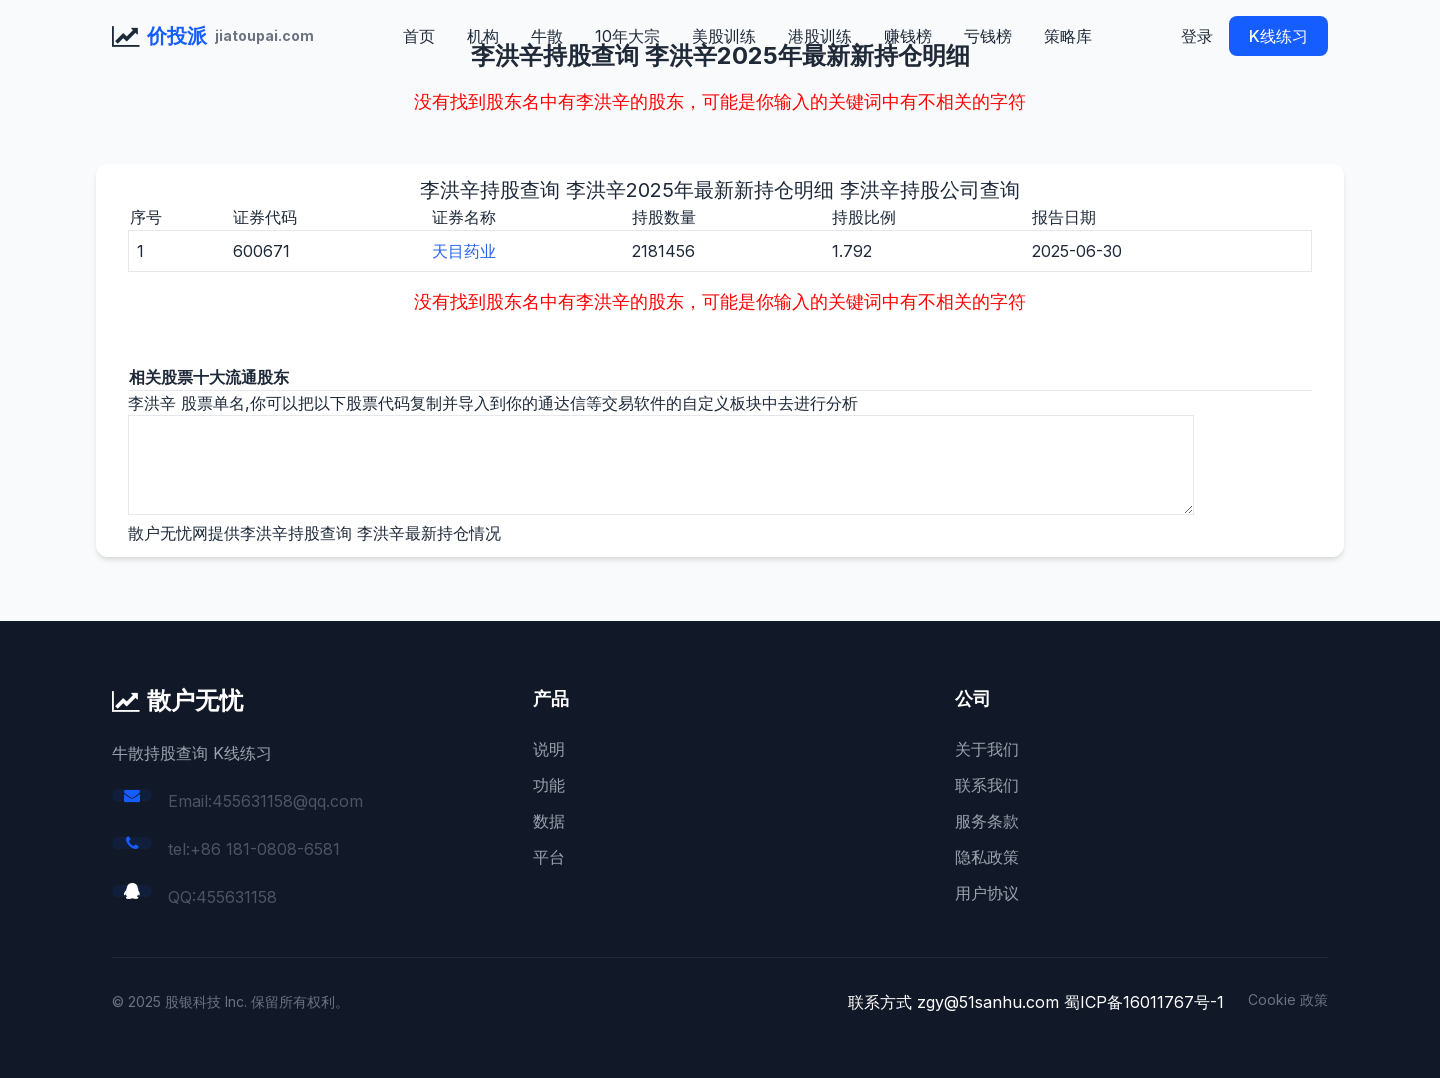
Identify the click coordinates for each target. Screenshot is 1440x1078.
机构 (483, 36)
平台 (549, 857)
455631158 (236, 897)
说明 (549, 749)
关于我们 (987, 749)
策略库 (1068, 36)
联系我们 (987, 785)
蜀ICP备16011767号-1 (1144, 1002)
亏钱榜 (988, 36)
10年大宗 (627, 36)
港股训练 (820, 36)
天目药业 (464, 251)
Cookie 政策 (1288, 999)
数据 (549, 821)
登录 (1197, 36)
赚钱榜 (908, 36)
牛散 (547, 36)
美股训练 (724, 36)
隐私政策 (987, 857)
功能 (549, 785)
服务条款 (987, 821)
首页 (419, 36)
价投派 (177, 36)
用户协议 (987, 893)
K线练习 (1278, 36)
